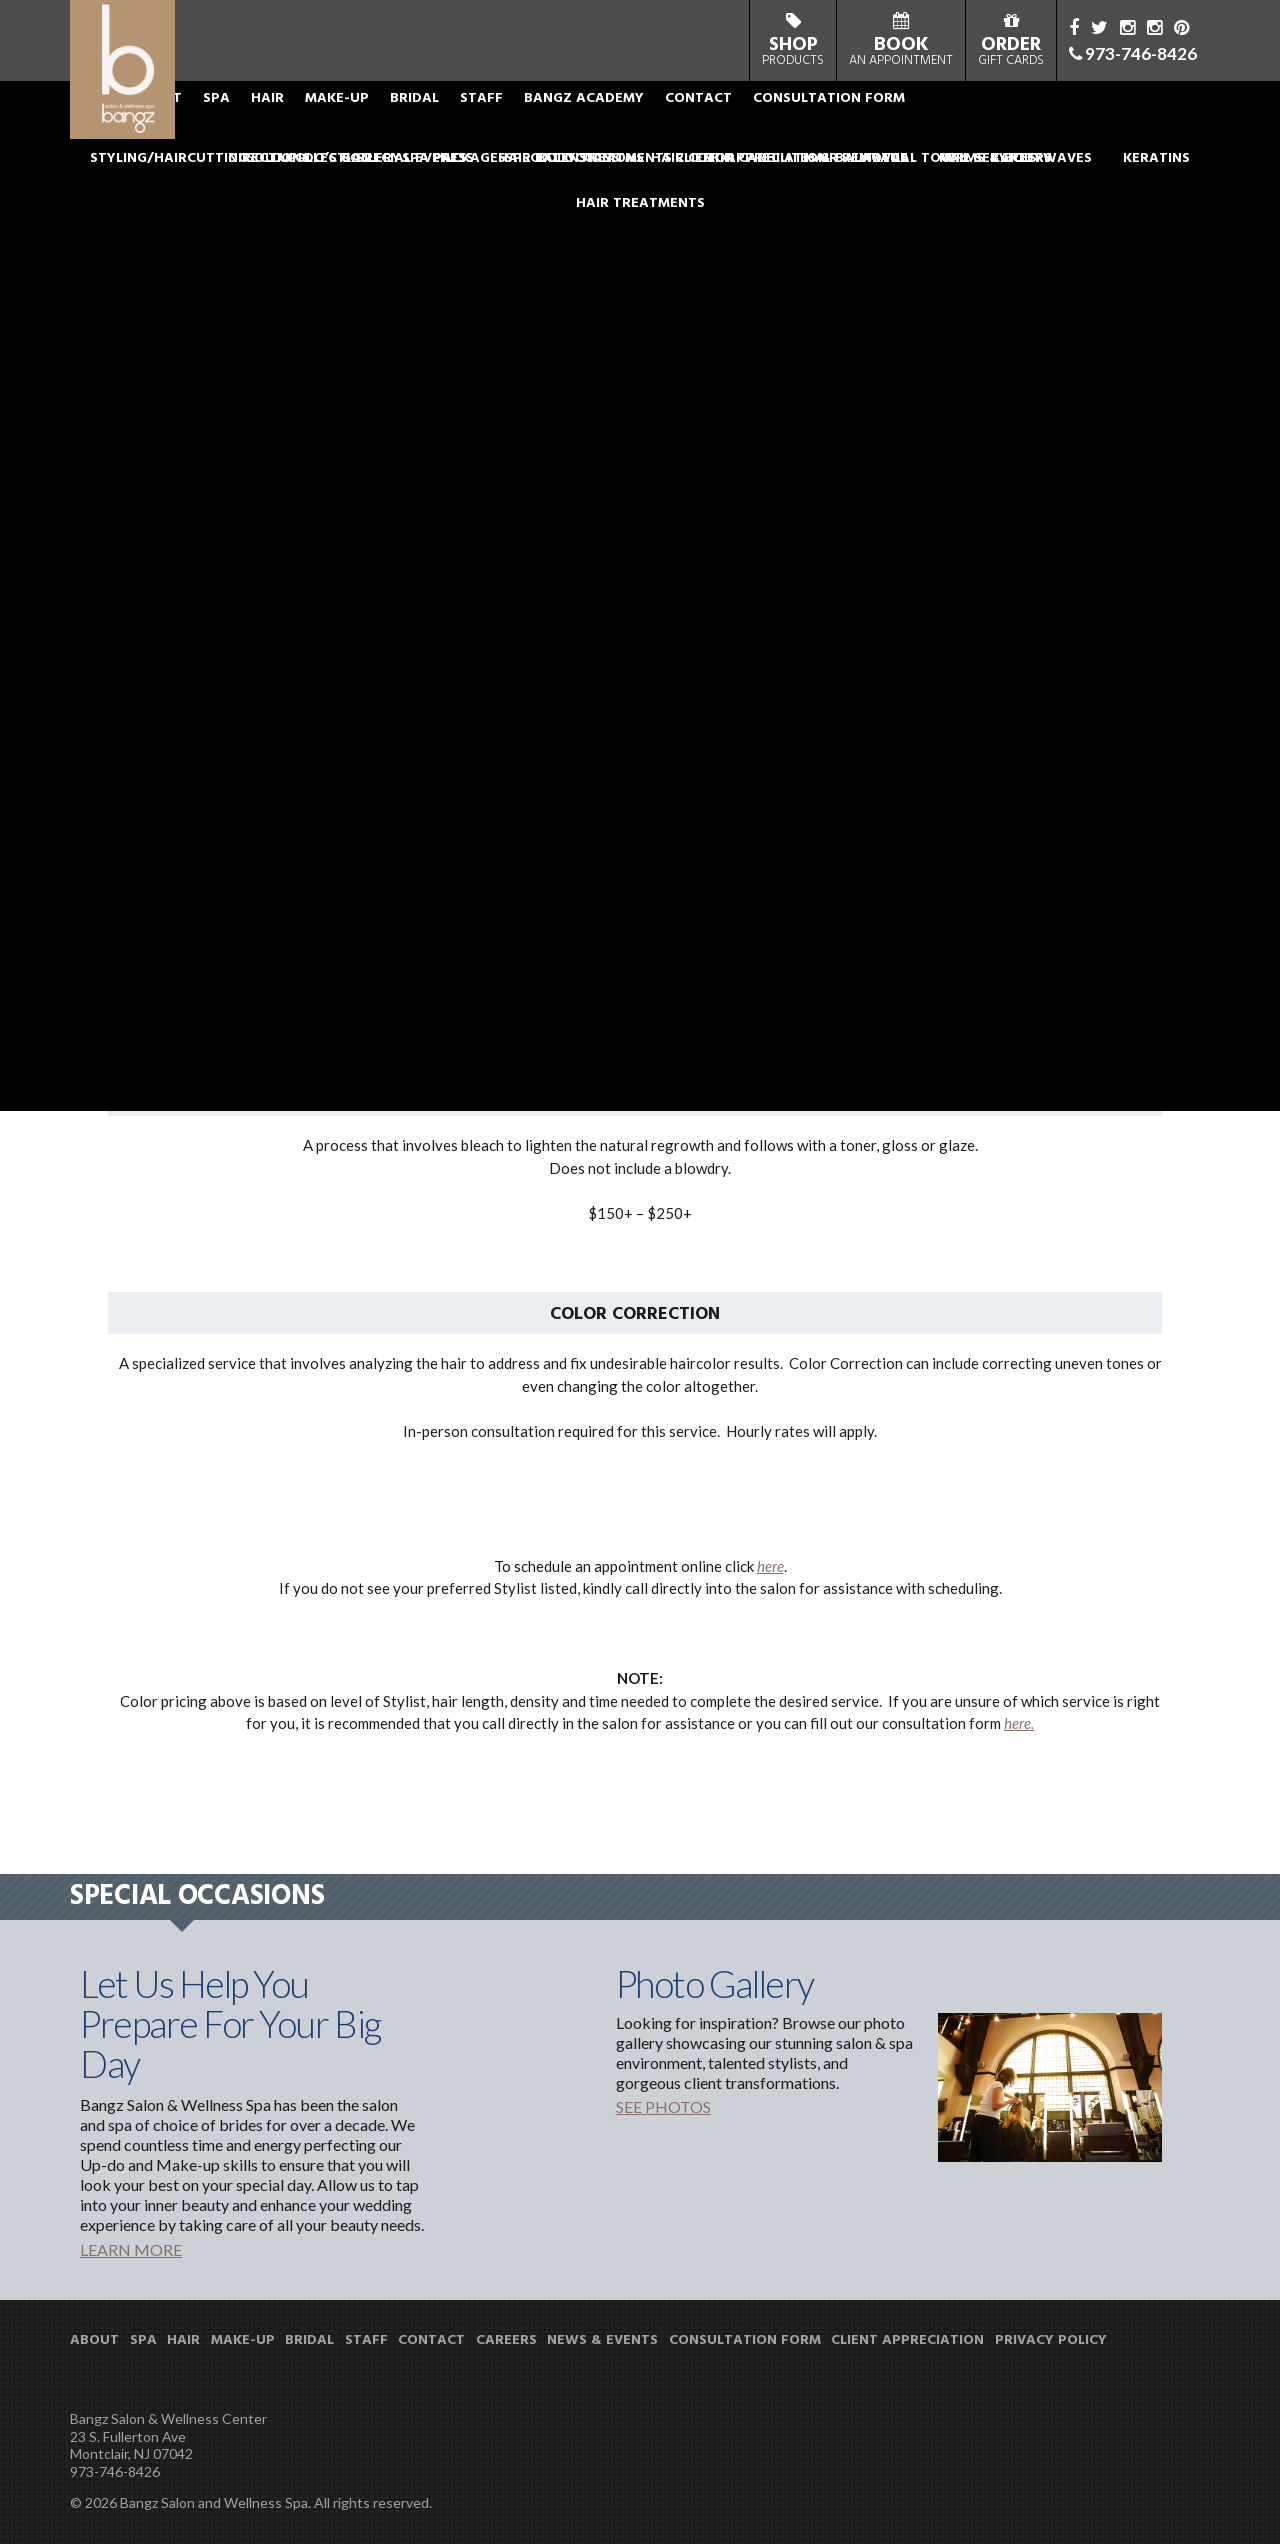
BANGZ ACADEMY (686, 124)
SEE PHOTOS (663, 2106)
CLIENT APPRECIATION (907, 2341)
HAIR (369, 124)
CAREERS (506, 2341)
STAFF (583, 124)
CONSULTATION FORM (931, 124)
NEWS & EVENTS (602, 2341)
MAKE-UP (439, 124)
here (770, 1566)
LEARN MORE (131, 2249)
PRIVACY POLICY (1051, 2341)
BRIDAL (516, 124)
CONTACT (800, 124)
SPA (318, 124)
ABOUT (259, 124)
